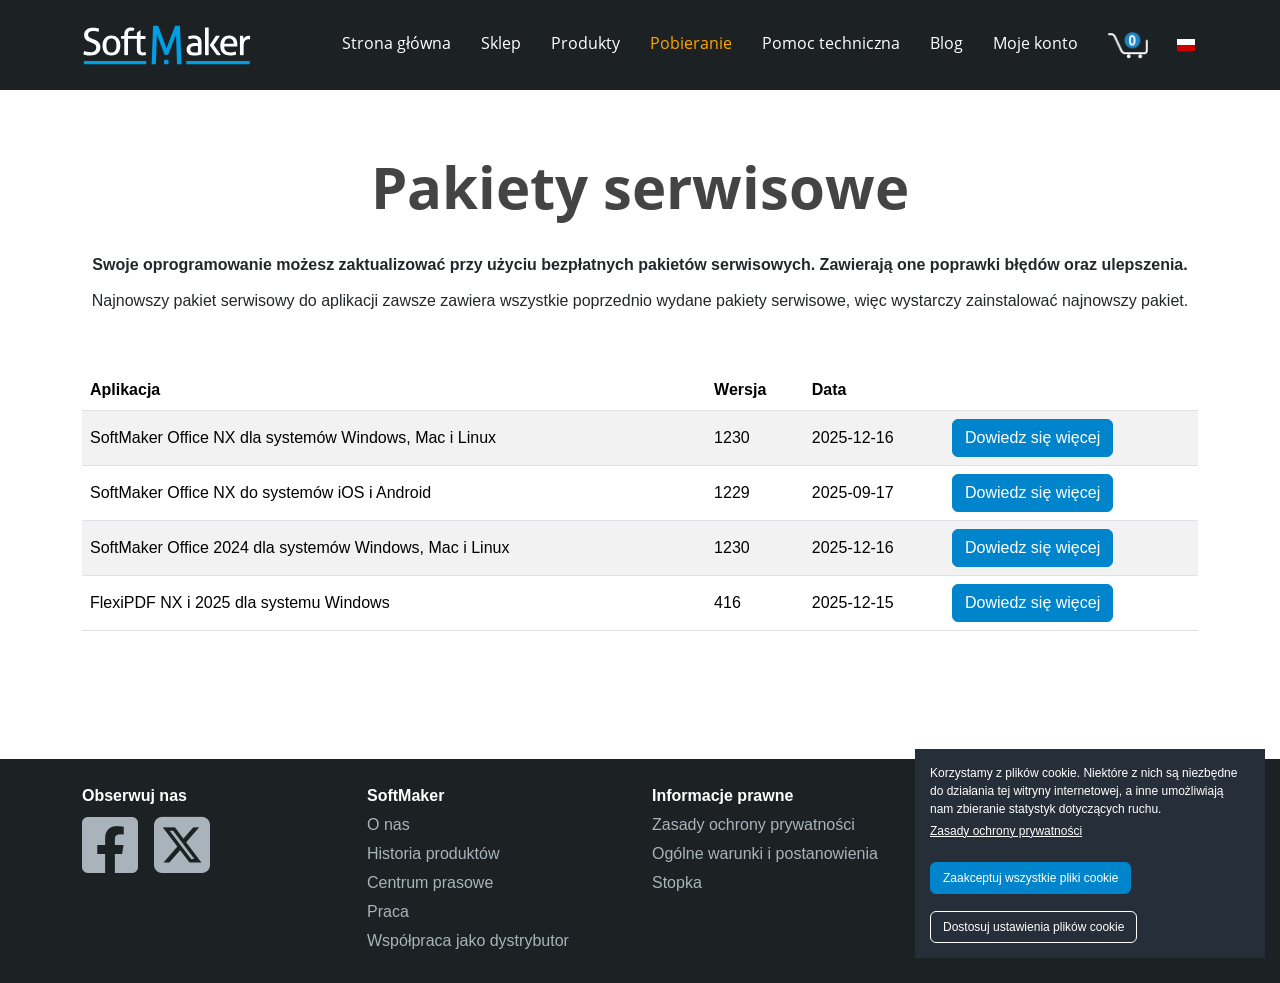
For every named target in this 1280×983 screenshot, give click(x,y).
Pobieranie (691, 43)
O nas (388, 824)
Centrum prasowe (430, 882)
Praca (388, 911)
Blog (946, 43)
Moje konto (1035, 43)
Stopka (677, 882)
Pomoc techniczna (831, 43)
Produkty (585, 43)
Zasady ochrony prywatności (1006, 831)
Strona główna (396, 43)
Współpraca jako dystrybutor (468, 940)
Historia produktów (433, 853)
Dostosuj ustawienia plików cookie (1033, 927)
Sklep (501, 43)
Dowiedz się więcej (1032, 437)
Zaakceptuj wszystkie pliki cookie (1030, 878)
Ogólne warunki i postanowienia (765, 853)
